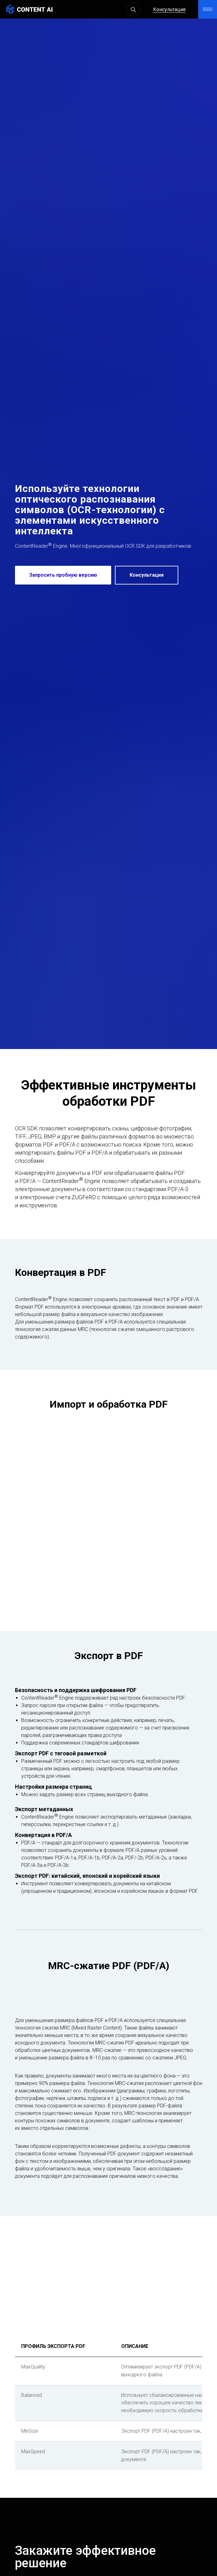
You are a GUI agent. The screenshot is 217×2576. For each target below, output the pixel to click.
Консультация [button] (169, 9)
